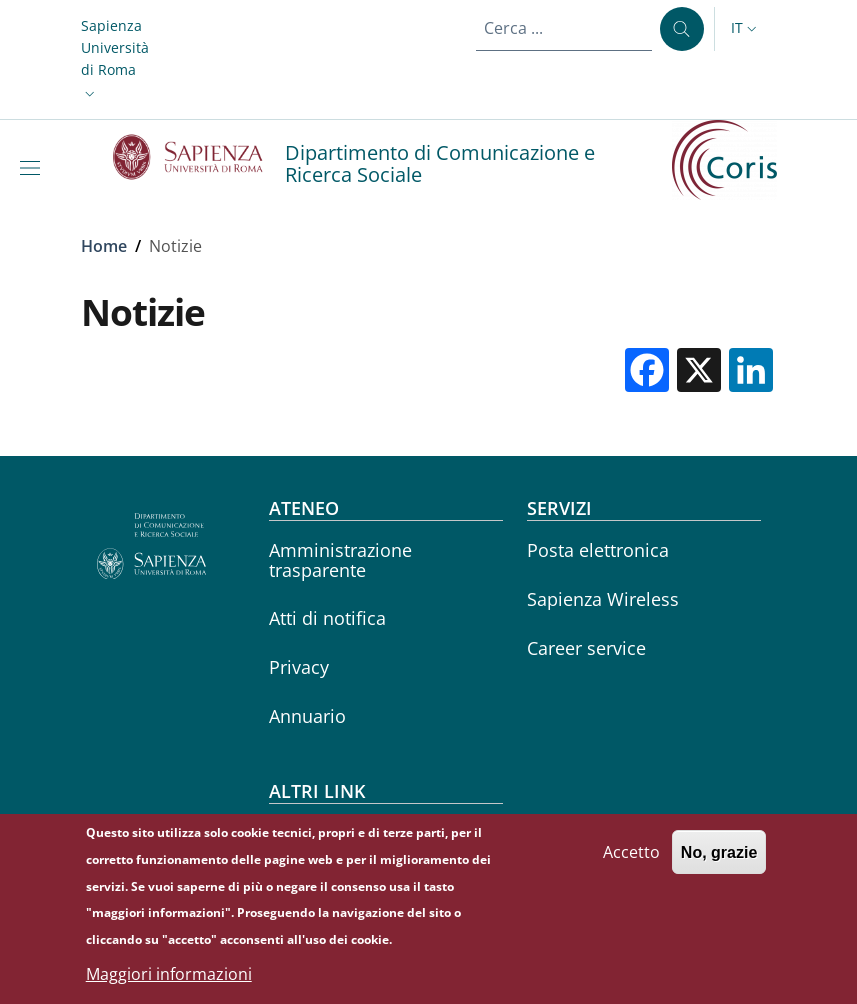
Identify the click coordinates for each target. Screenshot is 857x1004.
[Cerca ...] (682, 29)
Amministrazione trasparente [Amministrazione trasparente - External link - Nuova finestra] (340, 559)
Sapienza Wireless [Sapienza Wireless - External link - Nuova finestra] (603, 599)
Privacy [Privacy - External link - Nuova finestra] (299, 667)
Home (104, 246)
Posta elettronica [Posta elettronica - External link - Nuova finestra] (598, 550)
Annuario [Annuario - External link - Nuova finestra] (307, 716)
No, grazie (719, 861)
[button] (115, 60)
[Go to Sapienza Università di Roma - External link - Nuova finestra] (199, 157)
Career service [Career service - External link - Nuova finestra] (586, 648)
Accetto (631, 861)
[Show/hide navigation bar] (34, 168)
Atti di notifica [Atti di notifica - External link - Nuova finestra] (327, 618)
